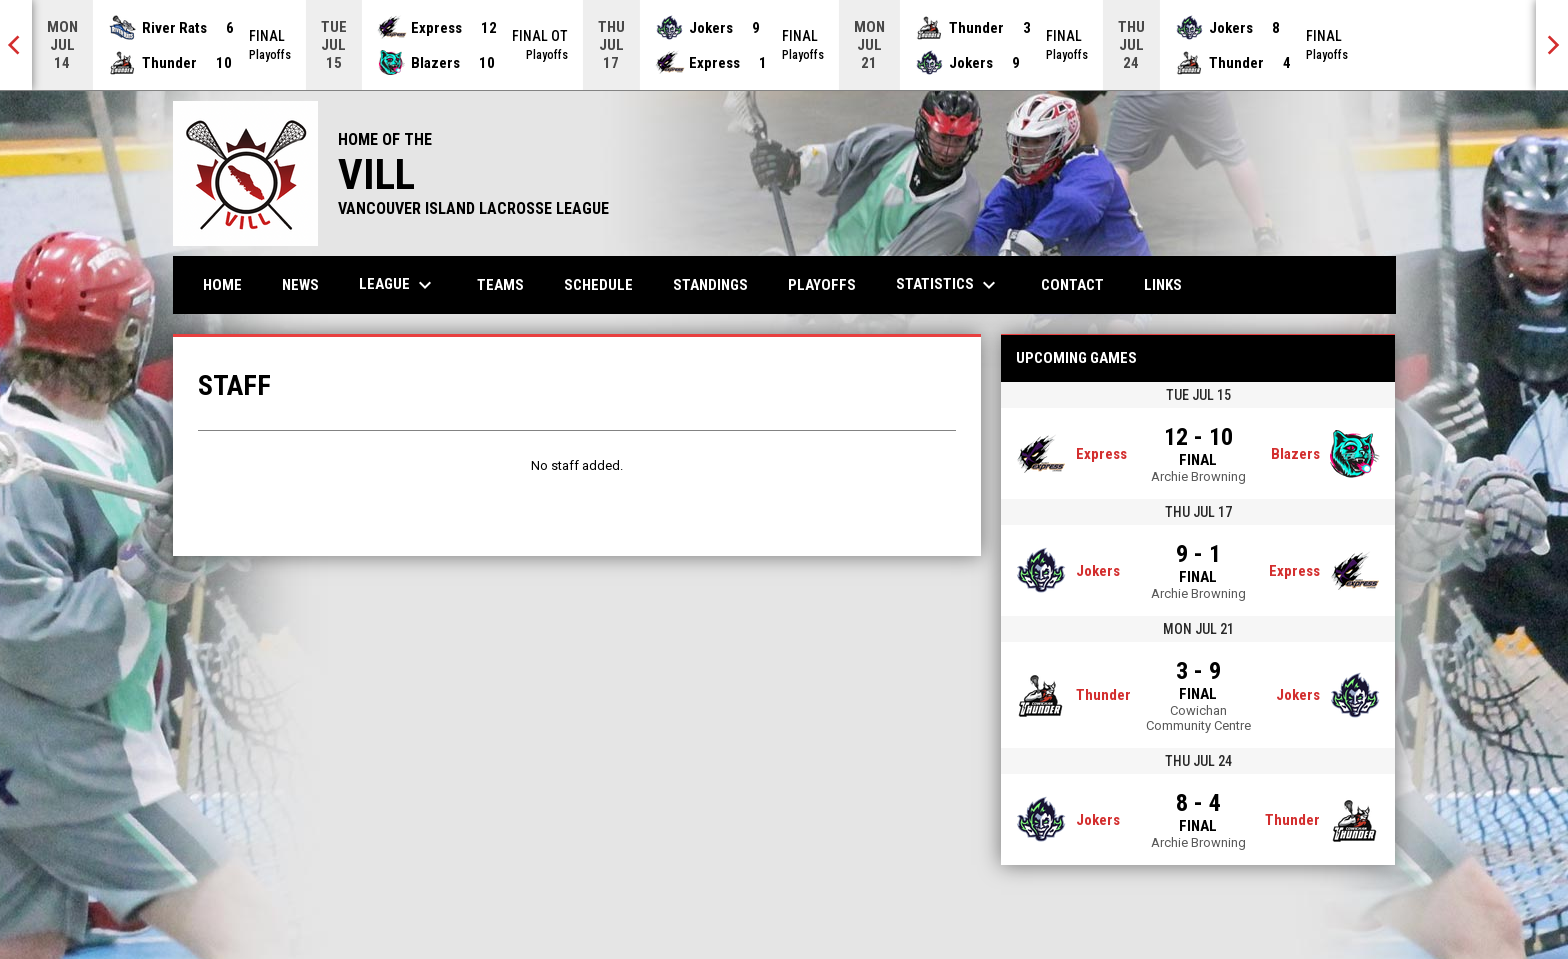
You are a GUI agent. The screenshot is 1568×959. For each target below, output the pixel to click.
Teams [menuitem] (500, 285)
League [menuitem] (398, 285)
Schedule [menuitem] (598, 285)
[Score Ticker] (784, 45)
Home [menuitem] (222, 285)
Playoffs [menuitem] (822, 285)
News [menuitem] (300, 285)
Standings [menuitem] (710, 285)
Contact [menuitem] (1072, 285)
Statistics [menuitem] (948, 285)
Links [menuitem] (1163, 285)
